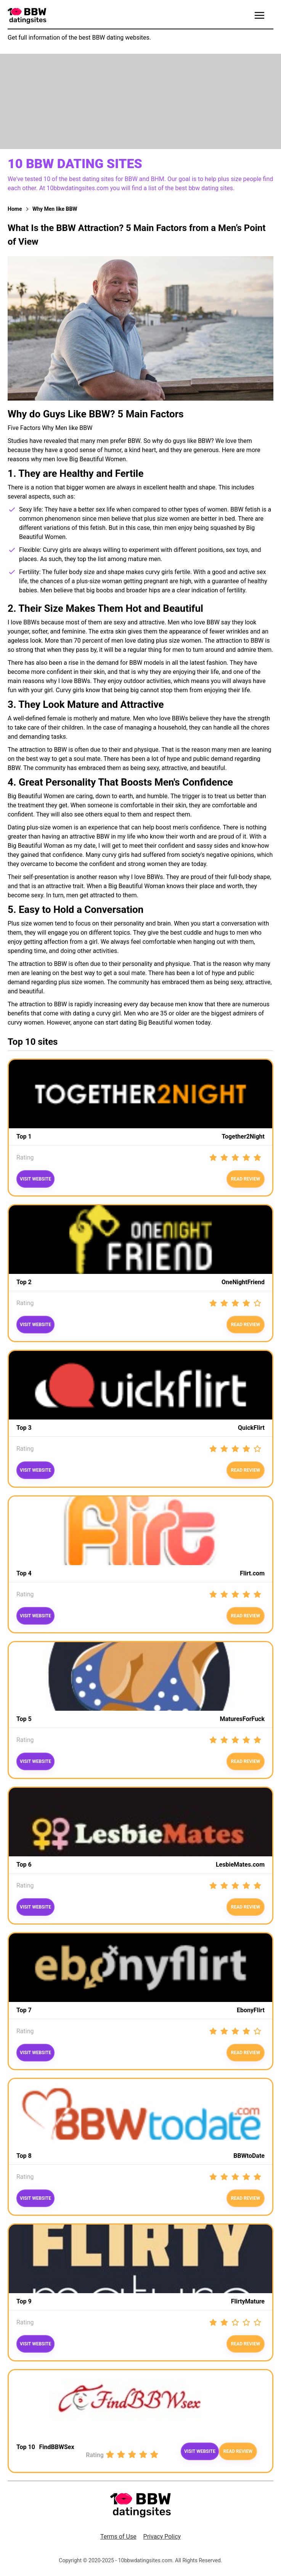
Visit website (35, 1179)
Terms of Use (118, 2536)
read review (245, 1324)
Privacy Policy (162, 2536)
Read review (245, 1179)
